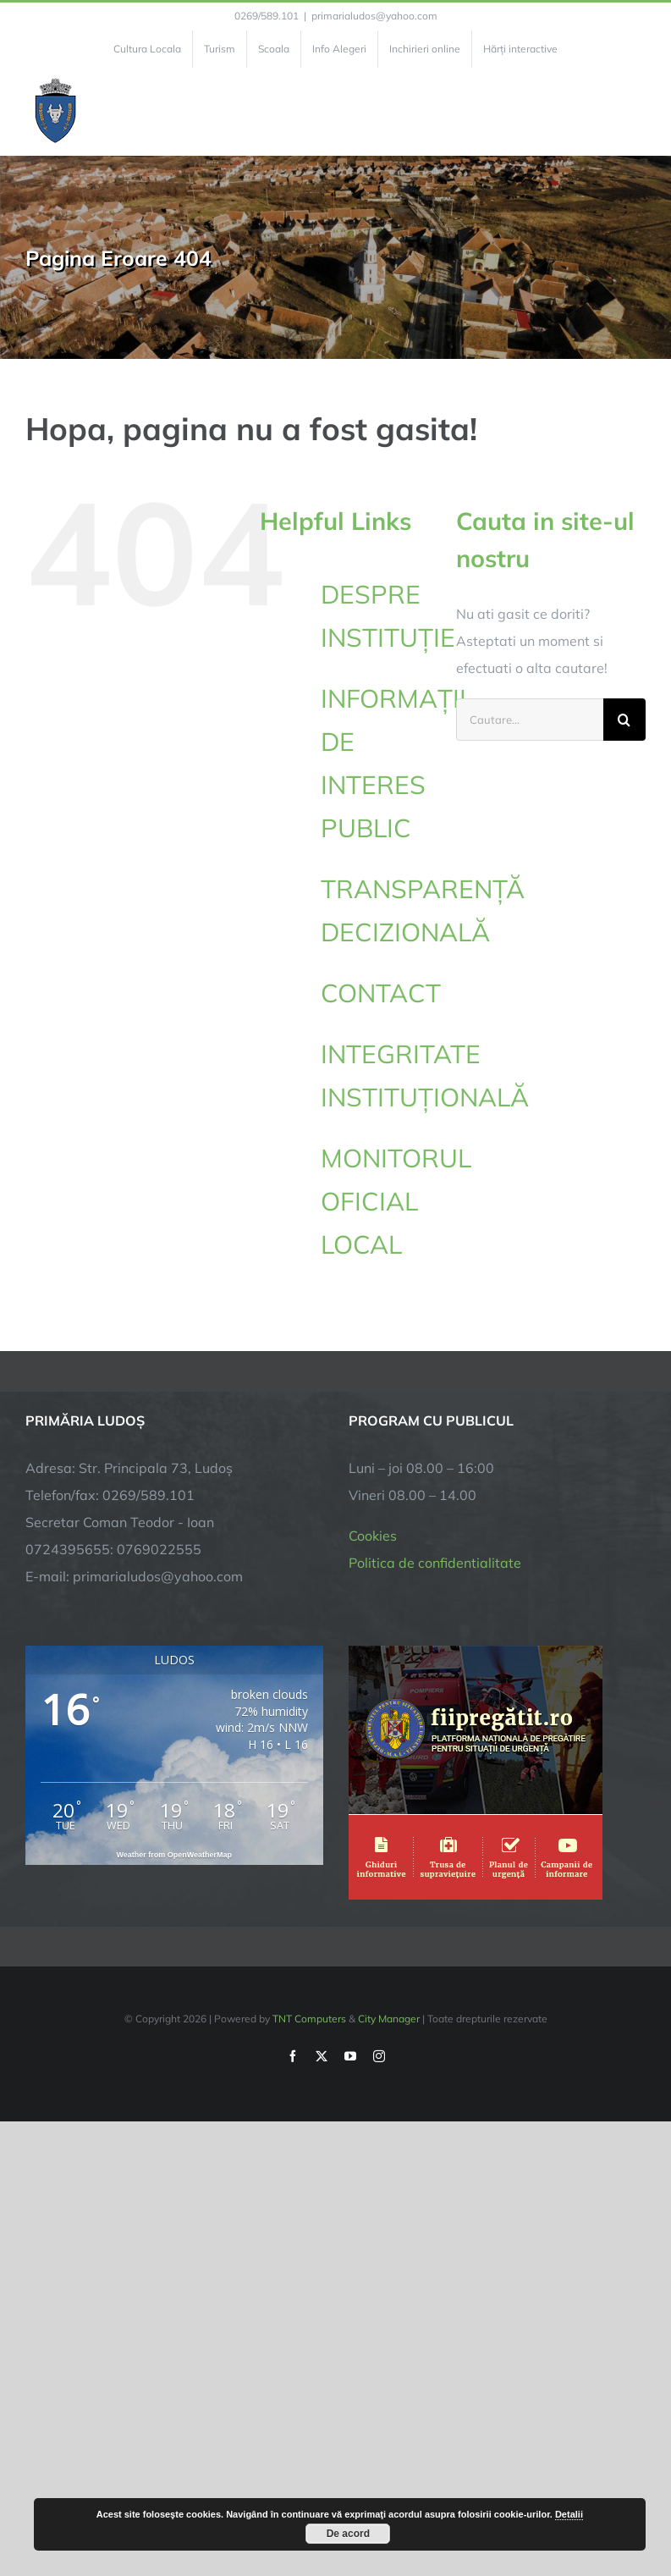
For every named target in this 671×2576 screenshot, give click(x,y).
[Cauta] (624, 719)
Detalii (569, 2514)
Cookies (373, 1535)
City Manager (389, 2018)
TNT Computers (309, 2018)
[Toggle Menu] (636, 112)
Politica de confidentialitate (435, 1562)
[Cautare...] (529, 719)
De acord (348, 2534)
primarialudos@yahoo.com (374, 15)
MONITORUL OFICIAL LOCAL (396, 1201)
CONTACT (381, 993)
